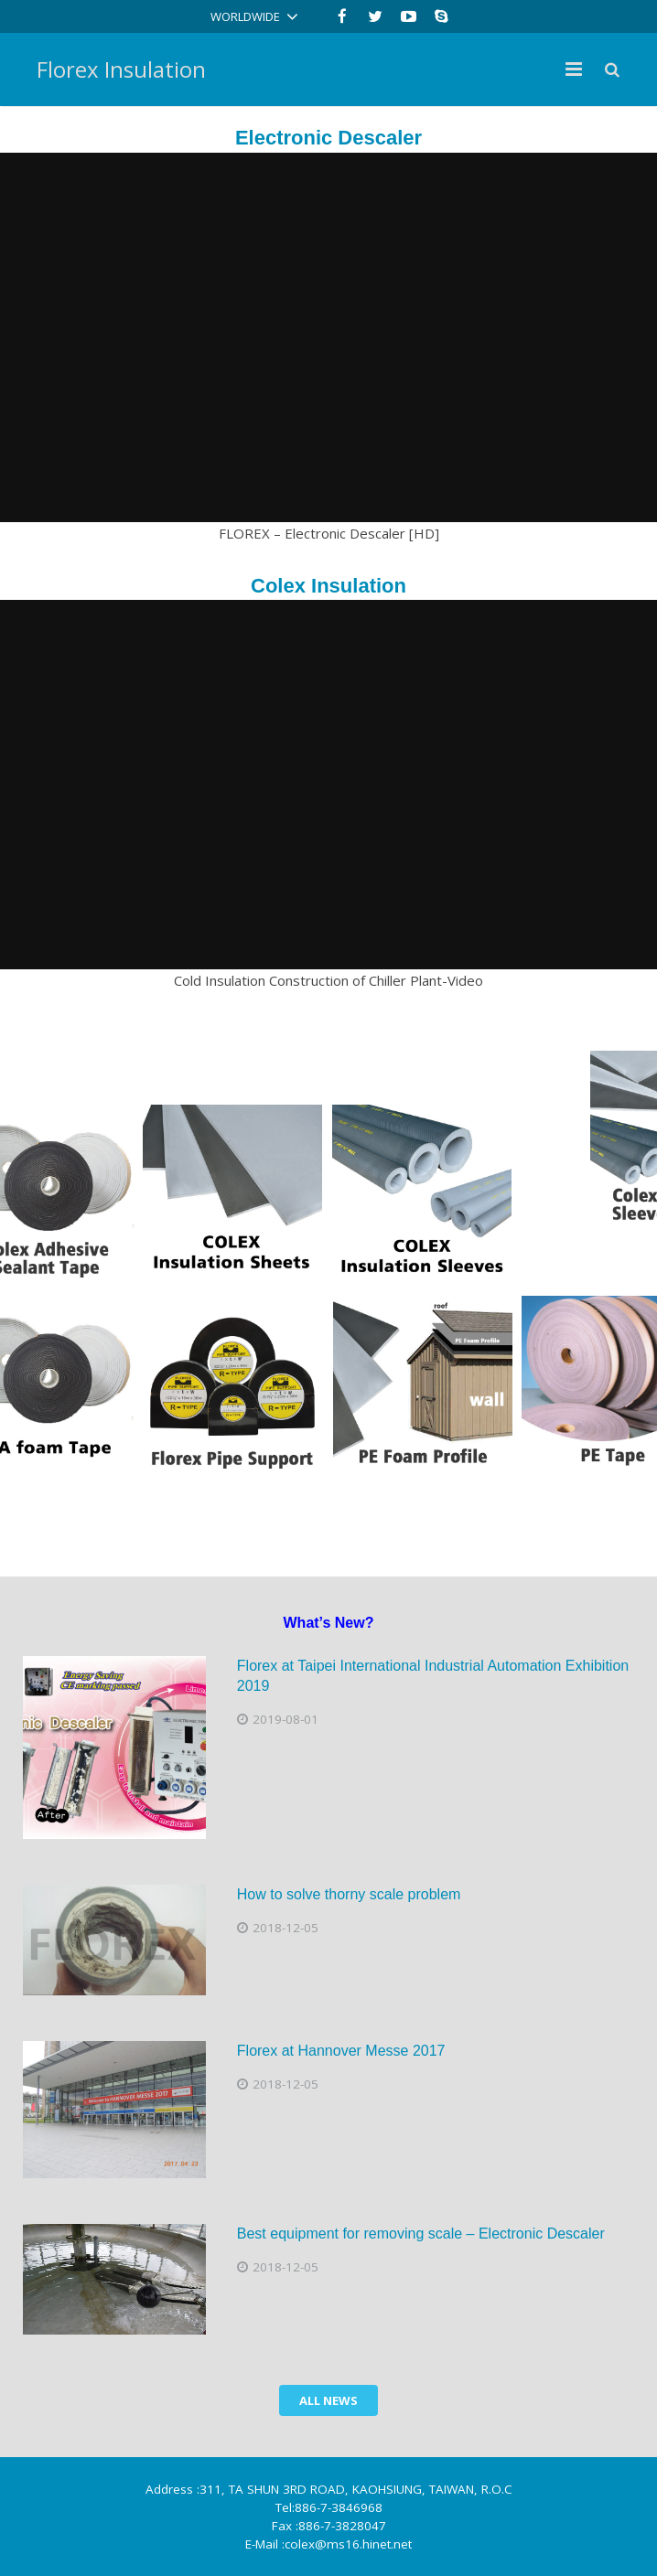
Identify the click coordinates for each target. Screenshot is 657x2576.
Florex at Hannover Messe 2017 (341, 2050)
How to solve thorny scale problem (349, 1894)
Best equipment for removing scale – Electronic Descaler (421, 2233)
